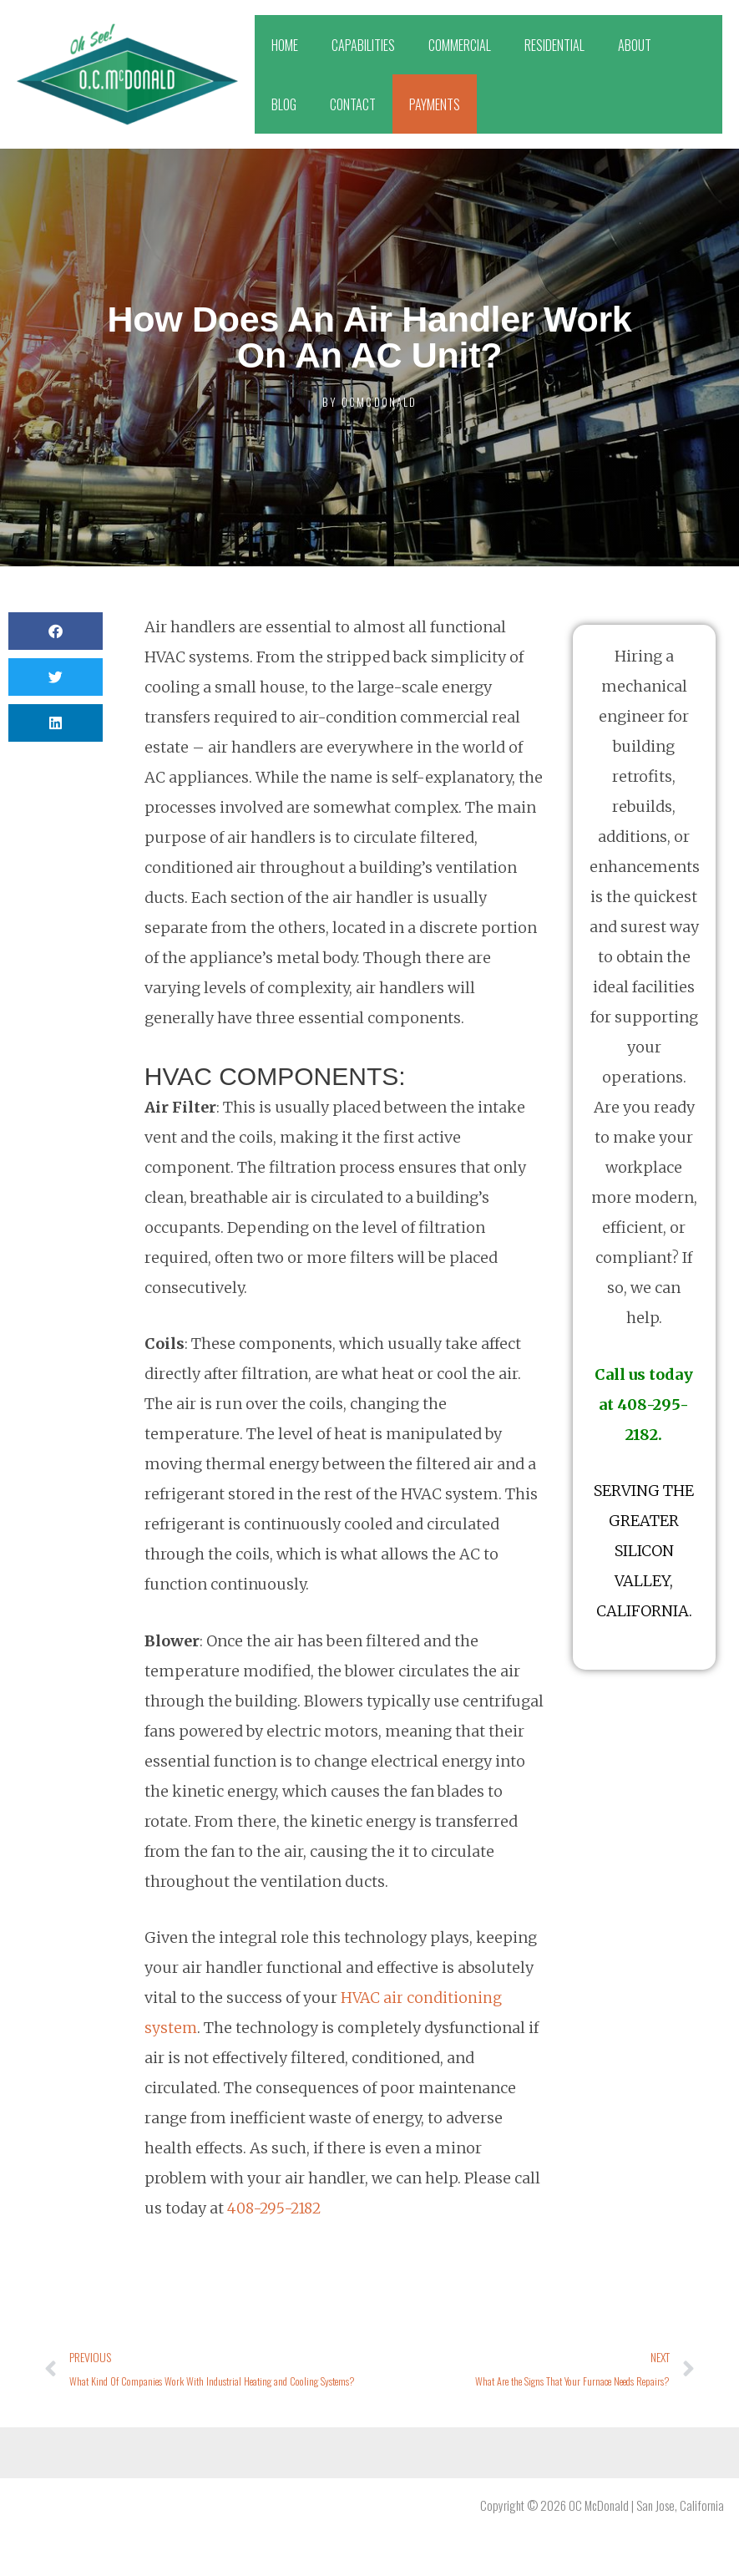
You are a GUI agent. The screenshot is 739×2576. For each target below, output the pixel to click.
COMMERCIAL (459, 45)
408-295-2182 (276, 2208)
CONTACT (353, 104)
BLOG (283, 104)
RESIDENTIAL (554, 45)
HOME (284, 45)
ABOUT (634, 45)
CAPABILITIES (363, 45)
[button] (55, 631)
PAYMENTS (434, 104)
